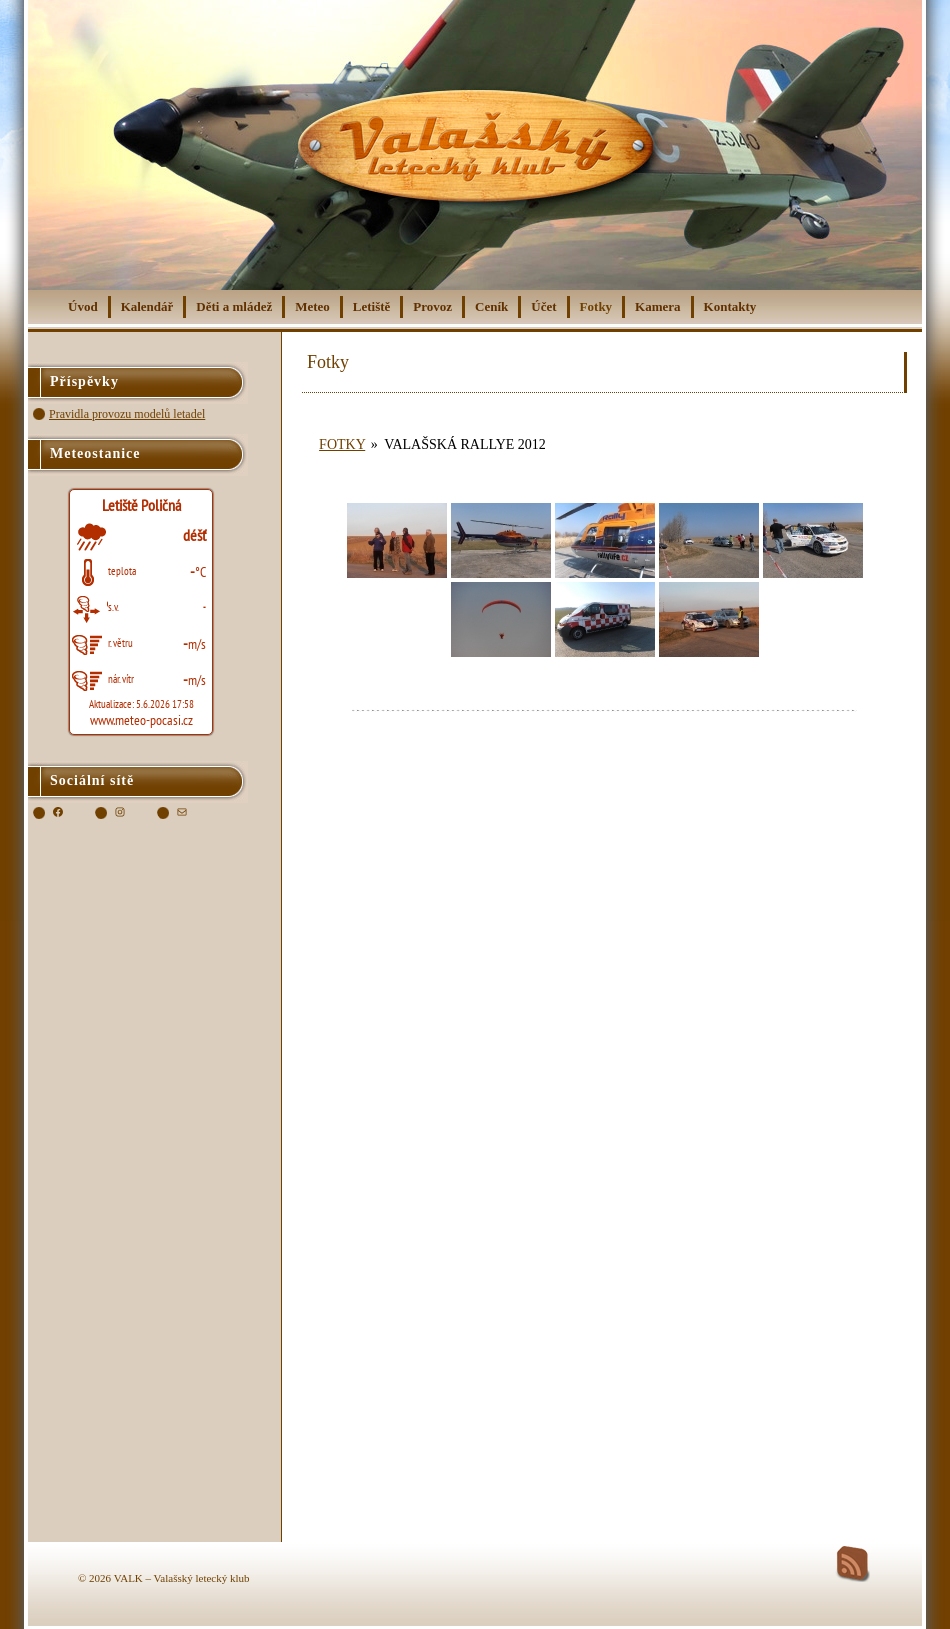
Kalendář (147, 306)
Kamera (657, 306)
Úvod (83, 306)
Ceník (491, 306)
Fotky (596, 306)
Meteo (312, 306)
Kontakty (730, 306)
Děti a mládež (234, 306)
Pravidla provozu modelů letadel (127, 414)
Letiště (372, 306)
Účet (543, 306)
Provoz (432, 306)
